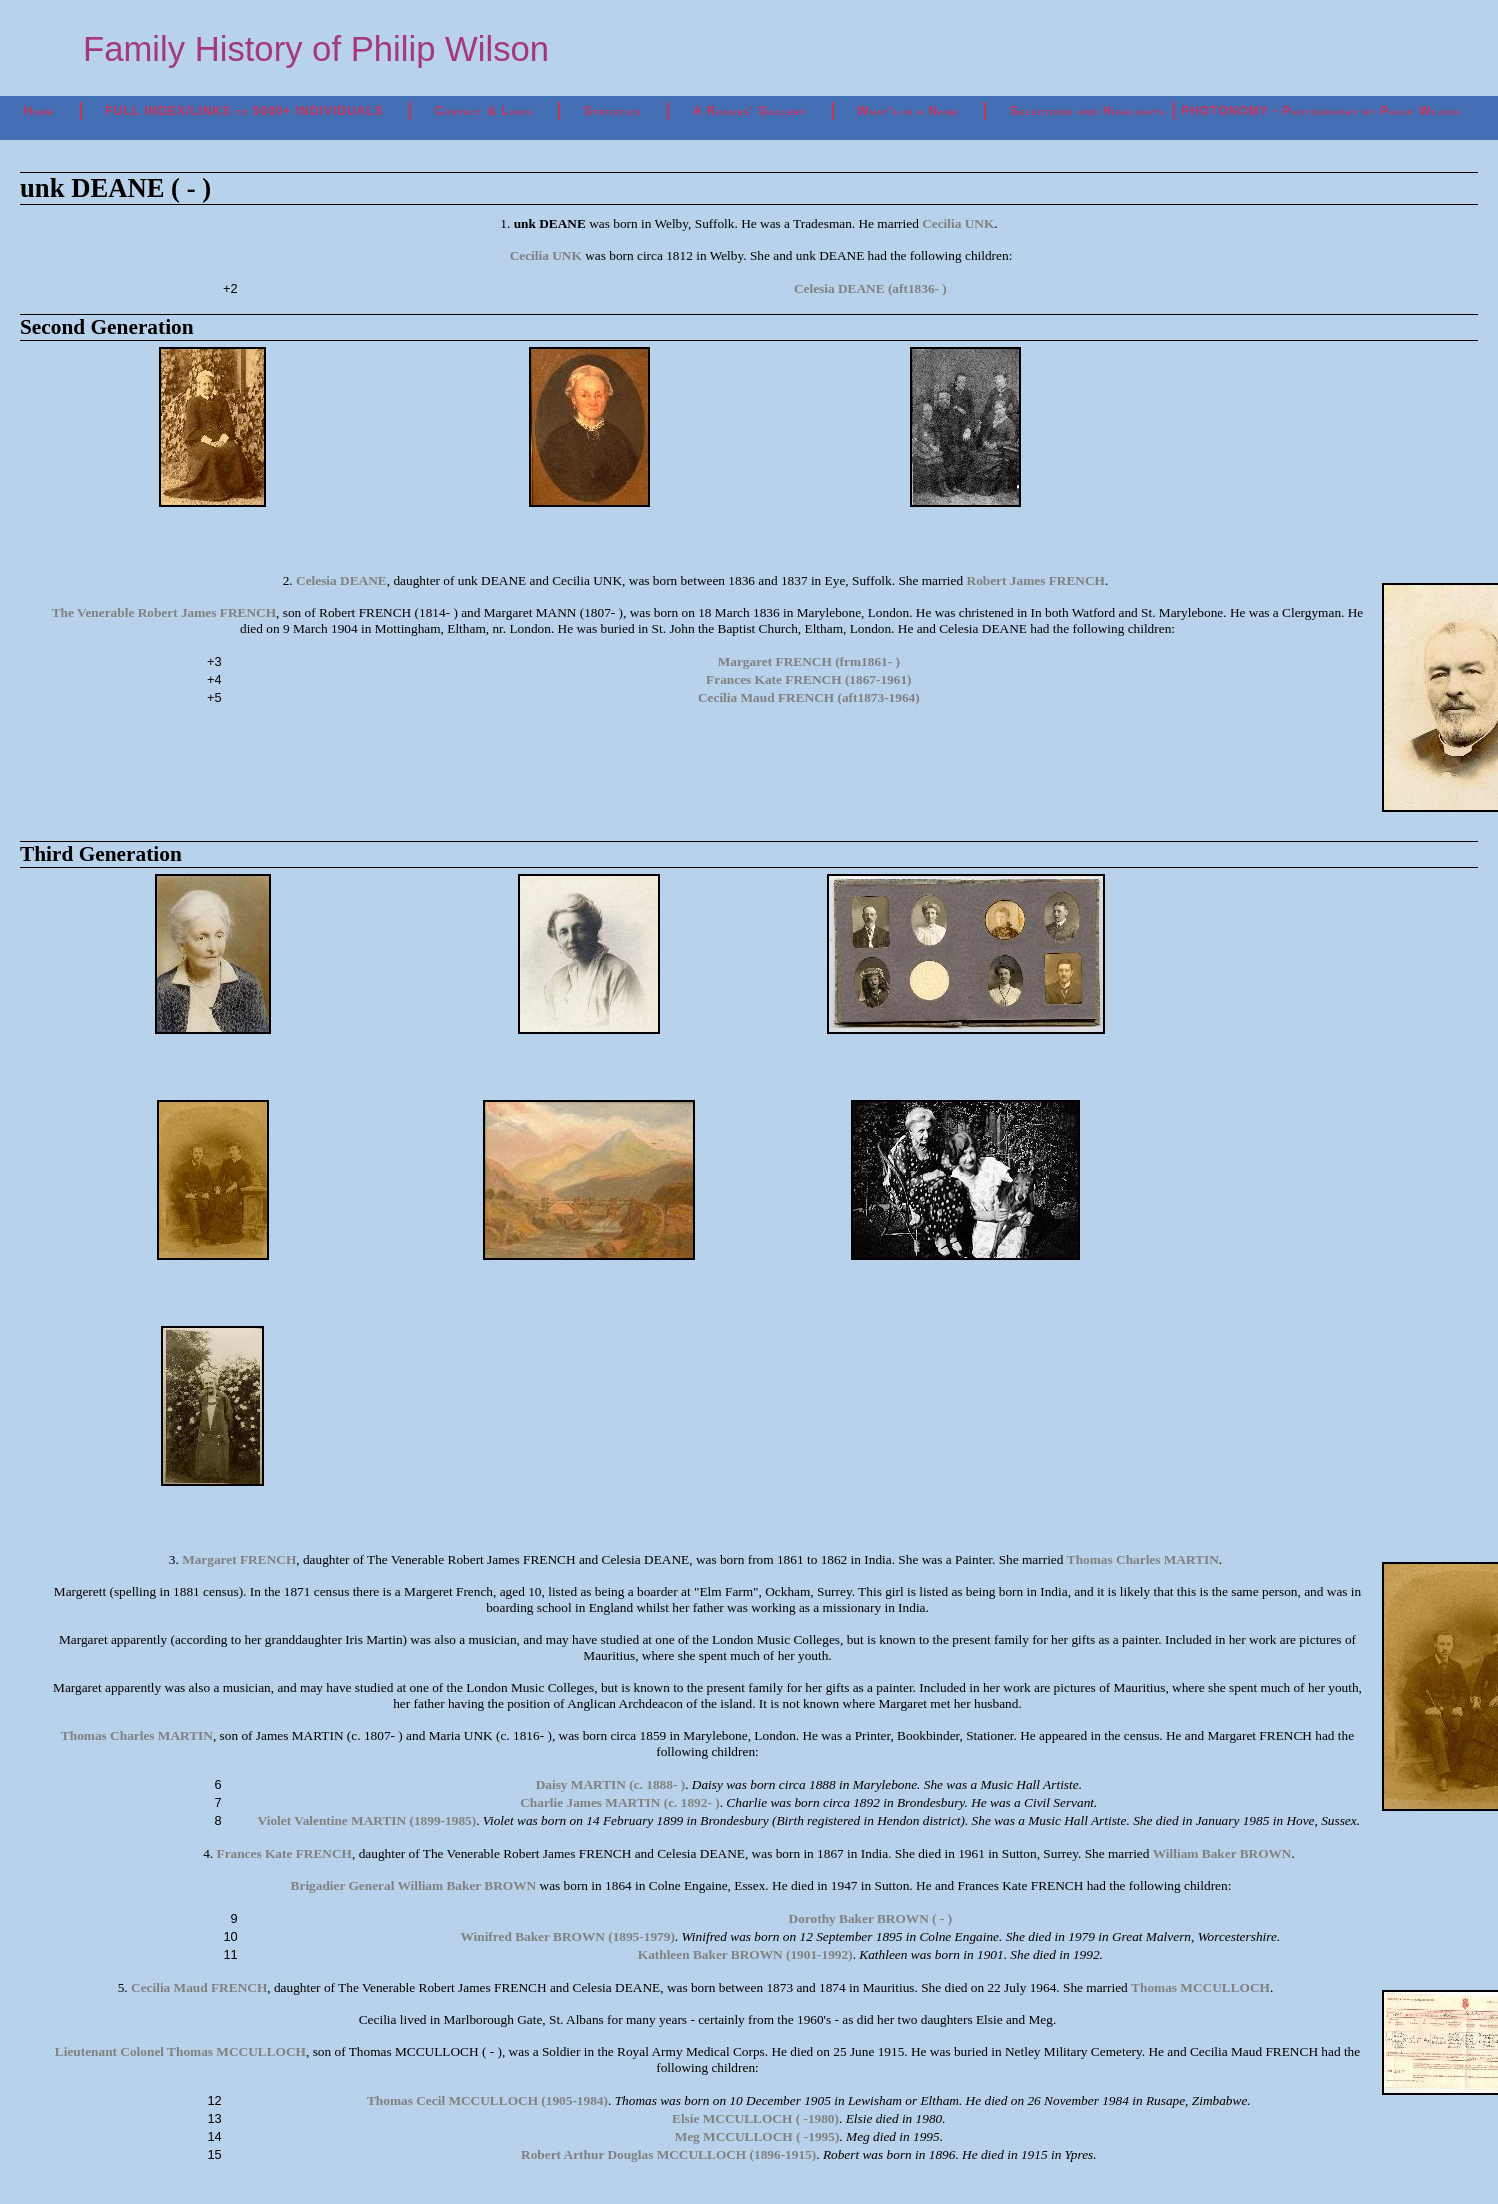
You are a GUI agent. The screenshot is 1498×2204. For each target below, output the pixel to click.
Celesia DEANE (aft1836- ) (870, 288)
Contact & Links (484, 111)
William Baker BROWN (1222, 1853)
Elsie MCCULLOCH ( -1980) (755, 2118)
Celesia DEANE (341, 580)
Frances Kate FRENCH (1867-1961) (808, 679)
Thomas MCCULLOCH (1200, 1987)
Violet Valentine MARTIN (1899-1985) (367, 1820)
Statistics (613, 111)
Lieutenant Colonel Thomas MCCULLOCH (180, 2051)
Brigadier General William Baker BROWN (414, 1885)
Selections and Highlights (1087, 111)
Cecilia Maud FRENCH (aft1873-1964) (809, 697)
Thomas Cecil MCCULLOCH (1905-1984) (487, 2100)
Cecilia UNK (958, 223)
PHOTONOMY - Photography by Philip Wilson (1320, 111)
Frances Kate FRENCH (283, 1853)
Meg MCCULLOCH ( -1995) (757, 2136)
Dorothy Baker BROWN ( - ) (871, 1918)
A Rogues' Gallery (749, 111)
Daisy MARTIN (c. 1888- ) (610, 1784)
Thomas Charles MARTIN (1143, 1559)
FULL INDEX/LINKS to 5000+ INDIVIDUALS (244, 111)
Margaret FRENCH (239, 1559)
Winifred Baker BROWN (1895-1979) (567, 1936)
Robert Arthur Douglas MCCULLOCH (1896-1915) (668, 2154)
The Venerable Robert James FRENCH (164, 612)
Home (39, 111)
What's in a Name (908, 111)
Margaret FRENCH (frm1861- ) (809, 661)
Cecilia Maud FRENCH (199, 1987)
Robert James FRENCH (1036, 580)
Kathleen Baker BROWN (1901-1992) (745, 1954)
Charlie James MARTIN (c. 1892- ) (619, 1802)
